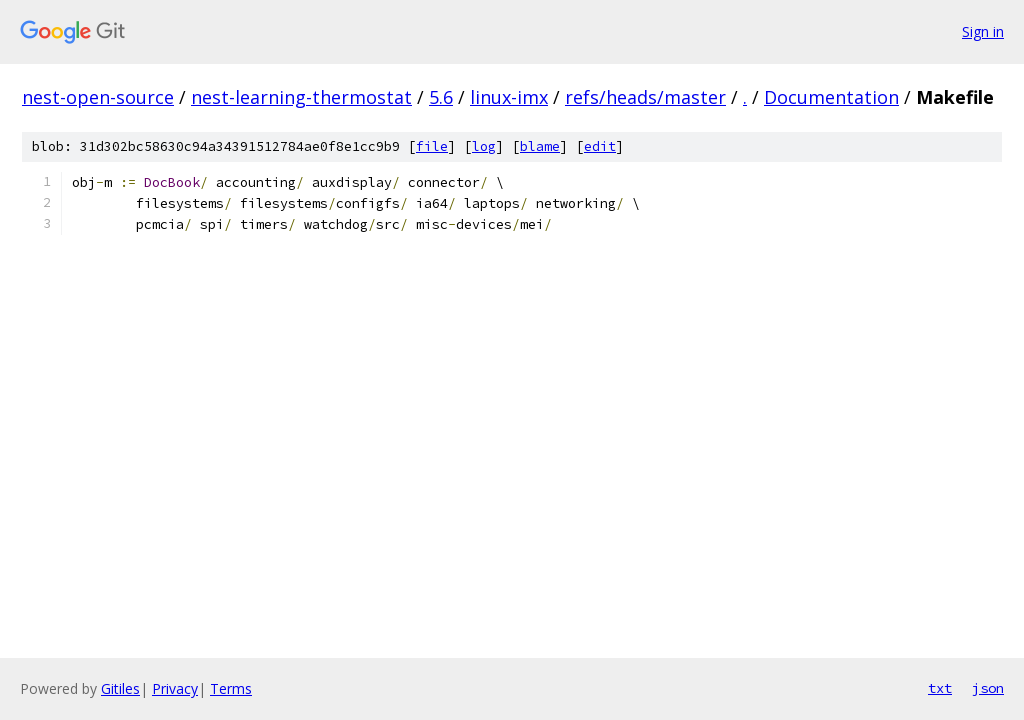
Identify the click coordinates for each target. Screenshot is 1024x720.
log (484, 146)
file (432, 146)
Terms (231, 688)
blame (540, 146)
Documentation (831, 97)
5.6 (441, 97)
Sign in (983, 31)
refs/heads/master (645, 97)
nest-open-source (98, 97)
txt (940, 688)
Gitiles (120, 688)
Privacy (175, 688)
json (988, 688)
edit (600, 146)
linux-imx (509, 97)
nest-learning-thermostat (301, 97)
